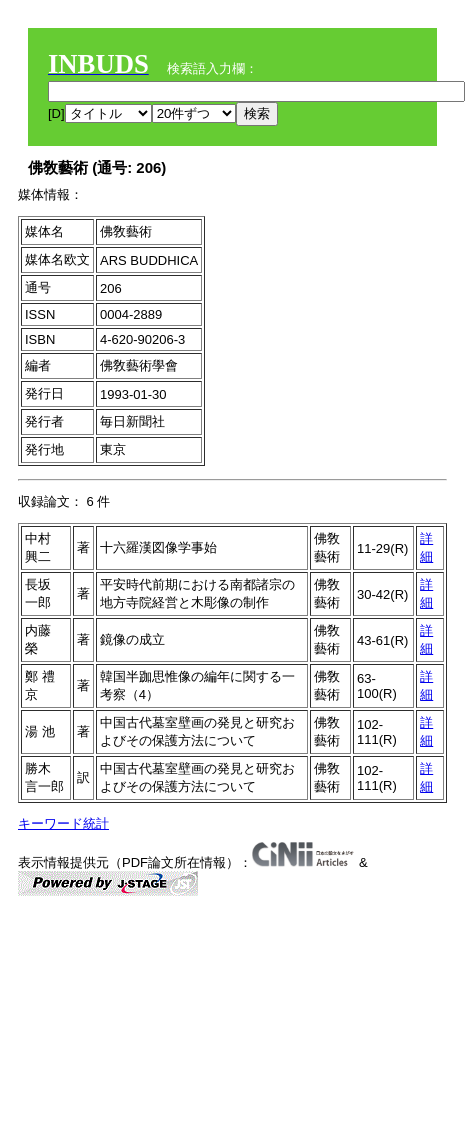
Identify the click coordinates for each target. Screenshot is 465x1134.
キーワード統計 (63, 823)
